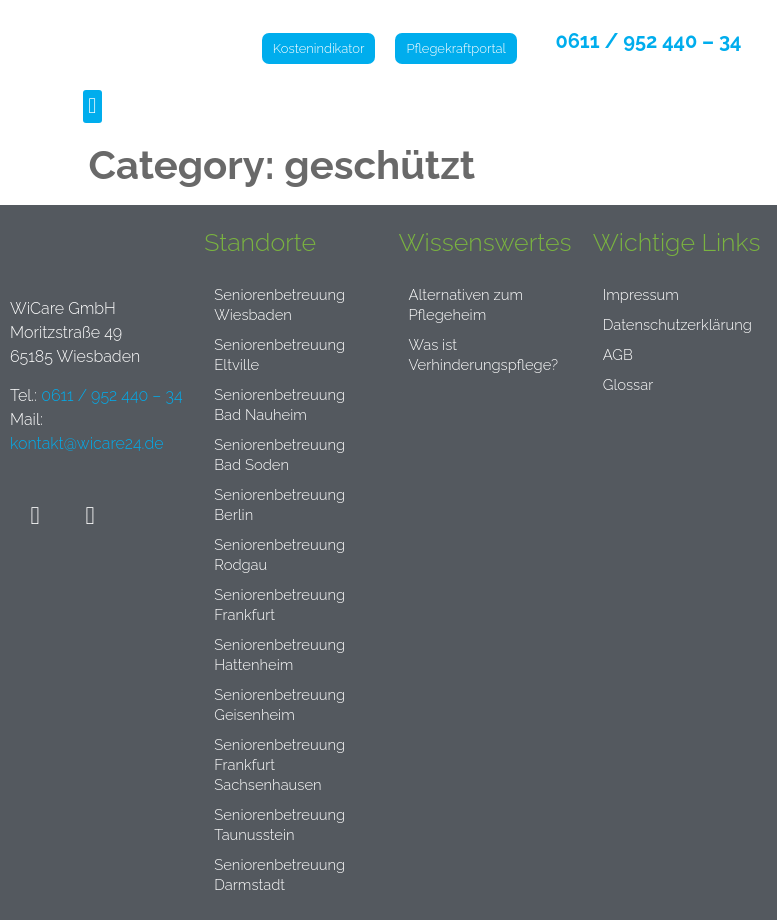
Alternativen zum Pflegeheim (471, 304)
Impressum (644, 294)
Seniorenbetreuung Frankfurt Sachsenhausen (284, 764)
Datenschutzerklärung (683, 324)
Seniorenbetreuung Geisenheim (284, 704)
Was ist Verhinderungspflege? (489, 354)
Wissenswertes (485, 242)
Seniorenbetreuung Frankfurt (284, 604)
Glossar (630, 384)
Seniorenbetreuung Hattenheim (284, 654)
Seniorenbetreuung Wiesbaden (284, 304)
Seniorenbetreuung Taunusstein (284, 824)
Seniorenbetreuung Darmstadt (284, 874)
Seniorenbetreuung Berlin (284, 504)
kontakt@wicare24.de (87, 443)
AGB (619, 354)
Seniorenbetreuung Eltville (284, 354)
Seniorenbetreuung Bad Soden (284, 454)
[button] (92, 106)
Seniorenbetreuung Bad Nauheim (284, 404)
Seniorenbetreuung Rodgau (284, 554)
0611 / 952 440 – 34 (650, 41)
